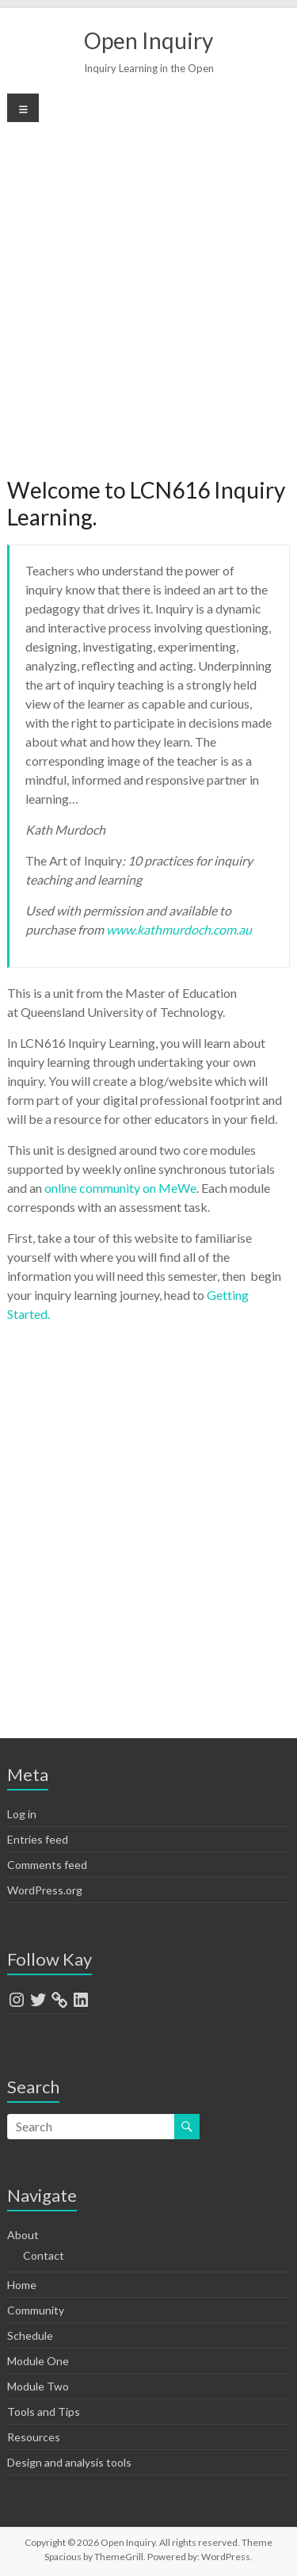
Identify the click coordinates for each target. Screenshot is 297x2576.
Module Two (38, 2386)
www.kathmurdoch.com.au (179, 929)
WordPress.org (44, 1890)
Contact (43, 2255)
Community (35, 2310)
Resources (33, 2437)
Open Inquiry (148, 40)
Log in (21, 1814)
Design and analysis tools (69, 2462)
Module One (38, 2361)
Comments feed (47, 1864)
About (23, 2235)
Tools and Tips (43, 2411)
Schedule (30, 2335)
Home (21, 2284)
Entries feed (37, 1839)
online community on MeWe (120, 1187)
